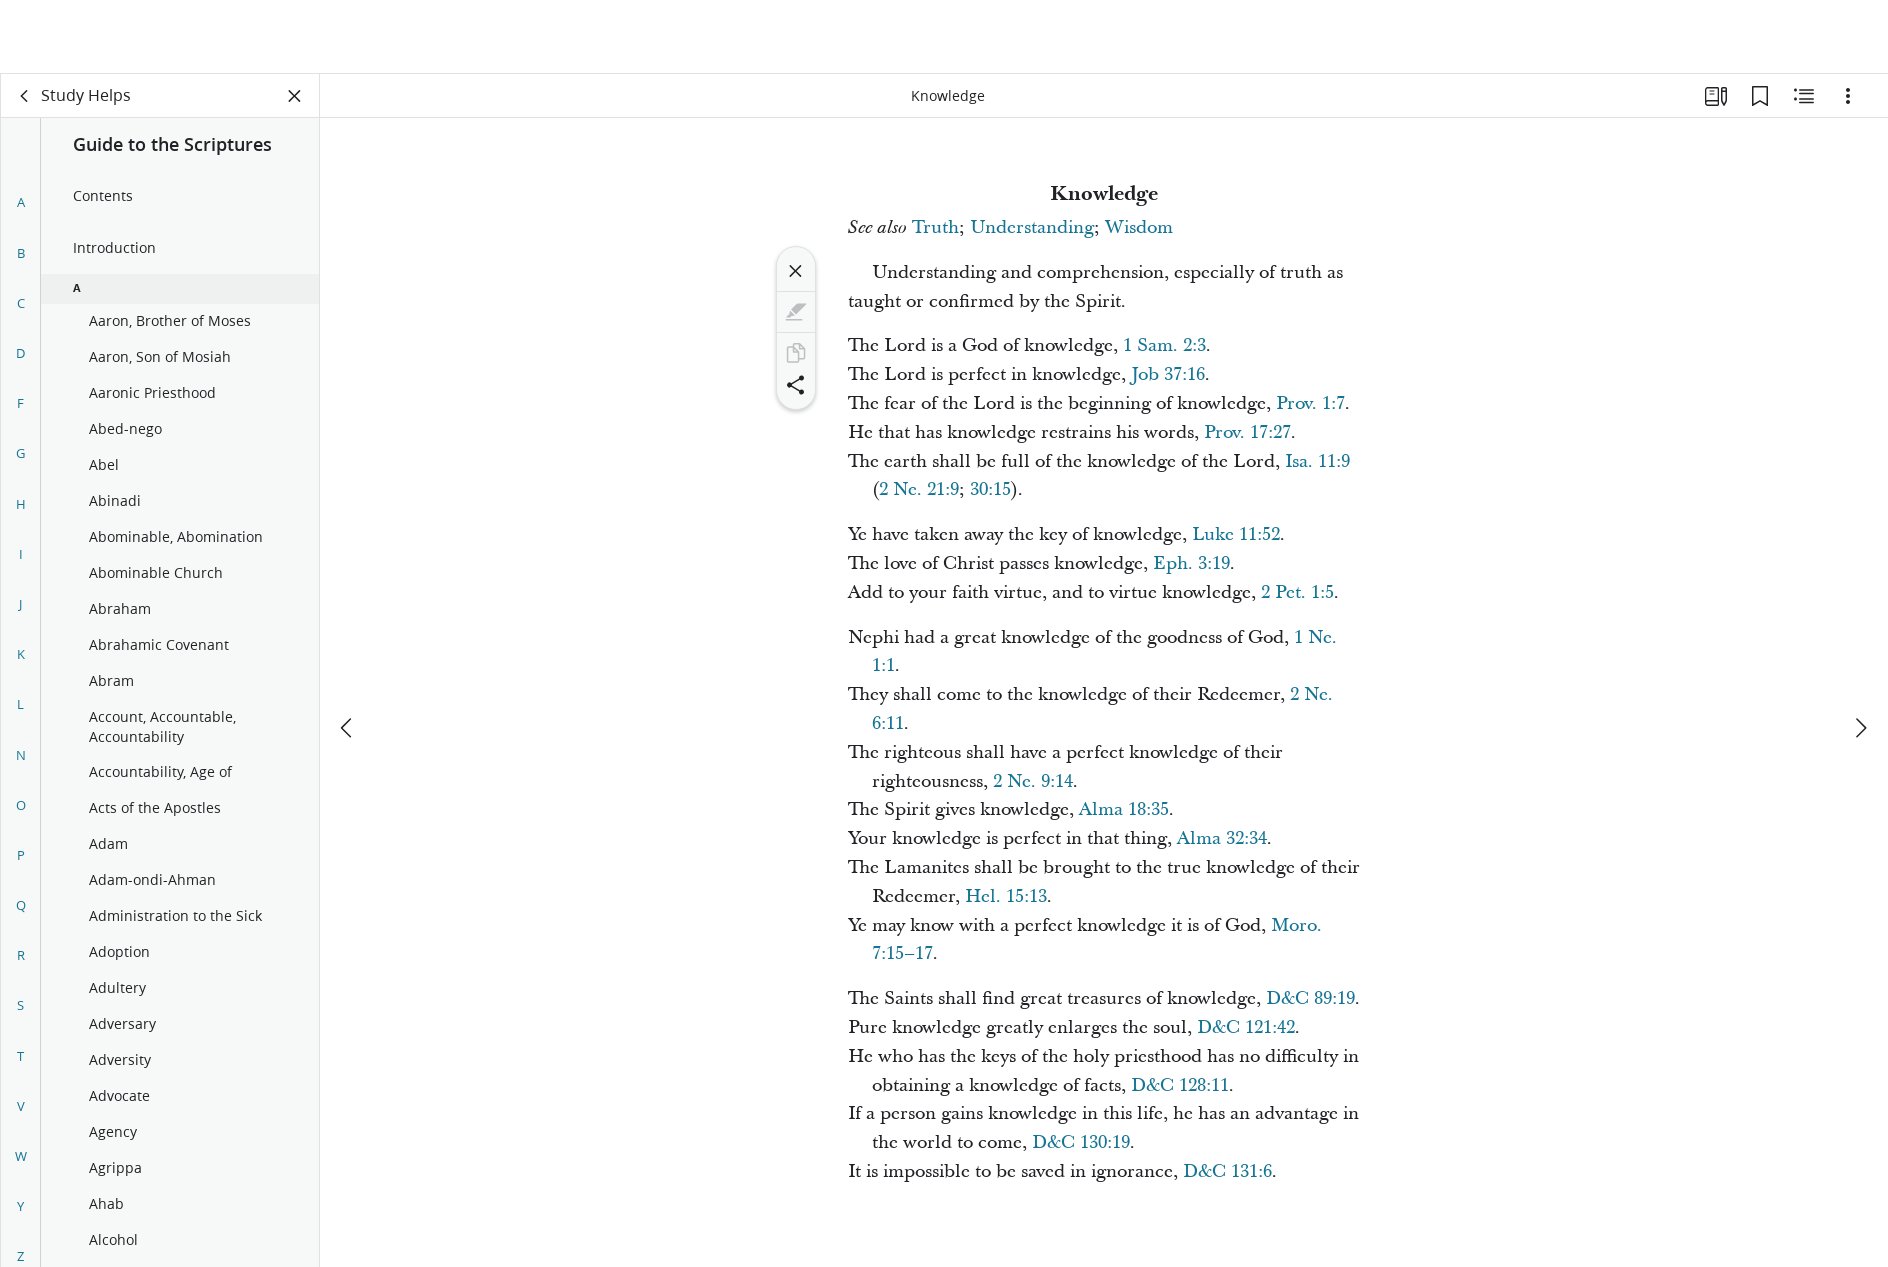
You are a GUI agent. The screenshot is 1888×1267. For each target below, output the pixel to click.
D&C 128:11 (1180, 1085)
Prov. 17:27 (1247, 432)
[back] (25, 96)
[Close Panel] (295, 96)
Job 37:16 (1168, 374)
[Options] (1848, 96)
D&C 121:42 (1246, 1027)
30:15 (990, 489)
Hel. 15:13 (1006, 896)
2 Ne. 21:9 (919, 489)
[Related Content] (1804, 96)
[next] (1860, 654)
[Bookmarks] (1760, 96)
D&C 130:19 (1081, 1142)
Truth (935, 227)
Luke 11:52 (1236, 534)
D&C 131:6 (1227, 1171)
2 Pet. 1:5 (1297, 592)
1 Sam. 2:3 (1164, 345)
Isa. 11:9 (1317, 461)
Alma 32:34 (1222, 838)
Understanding (1032, 227)
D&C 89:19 (1310, 998)
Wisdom (1139, 227)
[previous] (348, 654)
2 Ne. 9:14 (1033, 781)
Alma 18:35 (1124, 809)
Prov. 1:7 (1310, 403)
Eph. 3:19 (1191, 563)
